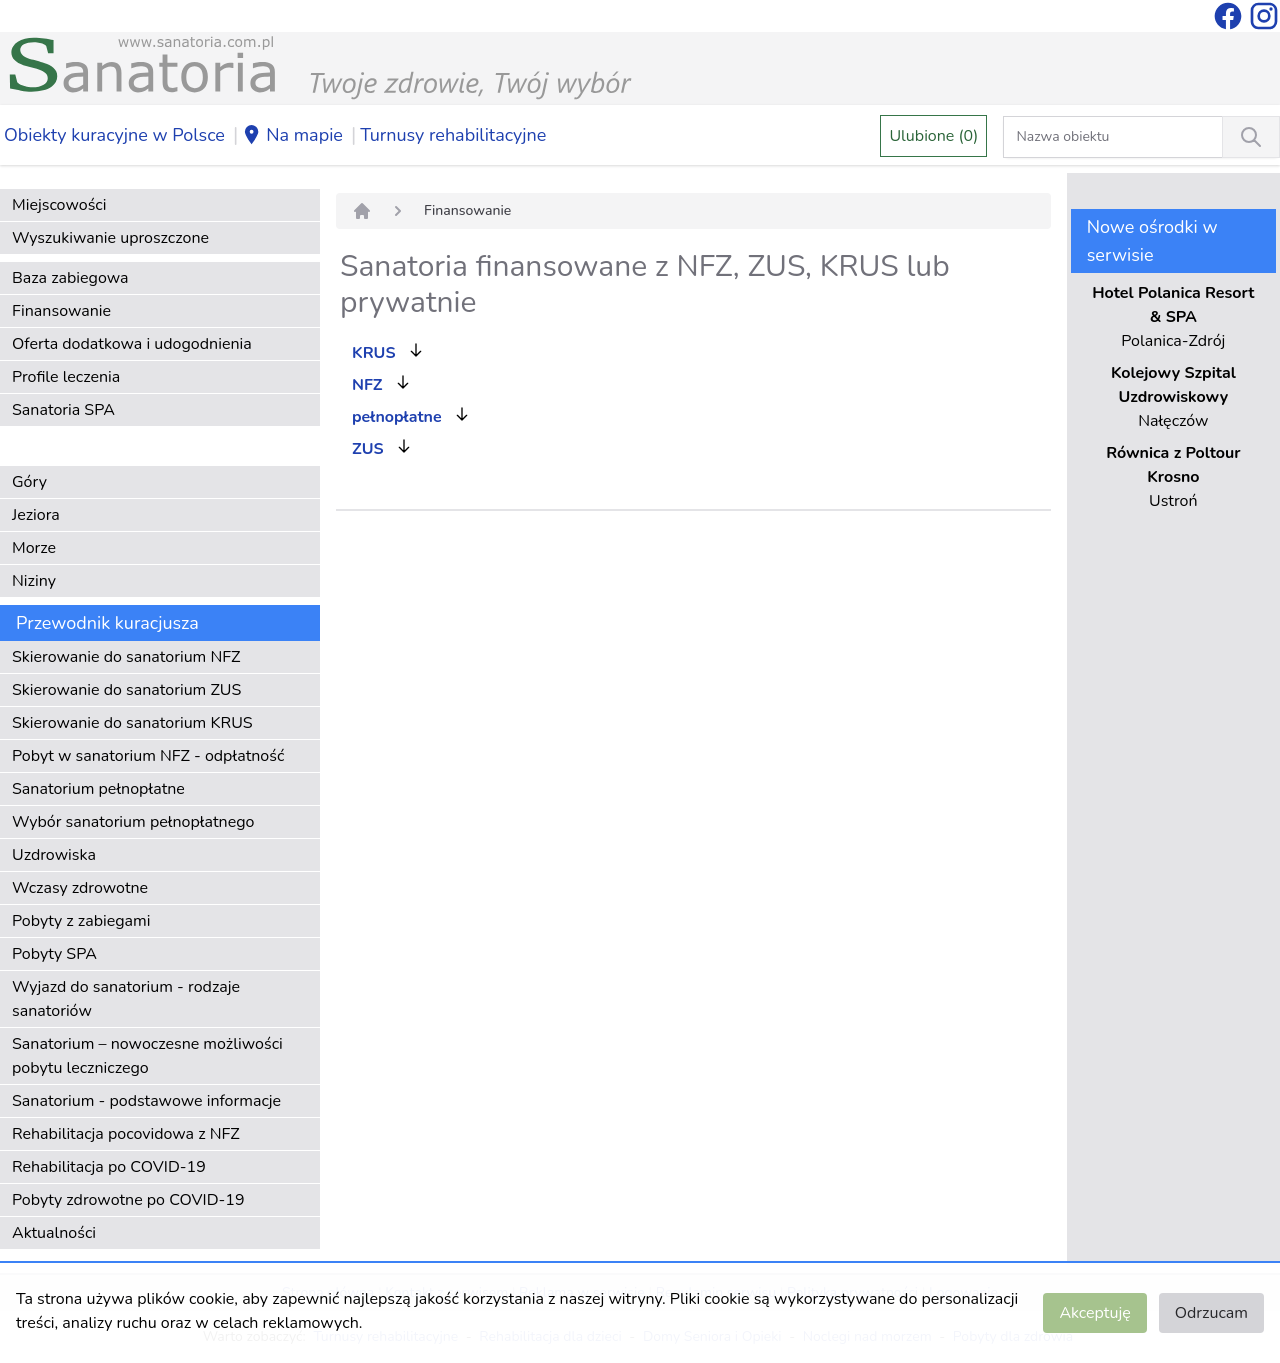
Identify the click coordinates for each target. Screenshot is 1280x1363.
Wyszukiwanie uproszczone (110, 238)
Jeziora (36, 515)
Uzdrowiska (54, 855)
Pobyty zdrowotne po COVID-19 (128, 1200)
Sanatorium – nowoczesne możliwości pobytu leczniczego (147, 1056)
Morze (34, 548)
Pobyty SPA (54, 954)
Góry (29, 482)
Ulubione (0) (933, 136)
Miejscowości (59, 205)
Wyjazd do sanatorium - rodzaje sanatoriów (126, 999)
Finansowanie (61, 311)
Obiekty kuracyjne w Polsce (114, 135)
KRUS (374, 353)
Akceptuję (1094, 1313)
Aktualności (54, 1233)
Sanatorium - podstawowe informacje (146, 1101)
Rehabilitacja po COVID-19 (109, 1167)
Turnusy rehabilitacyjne (453, 135)
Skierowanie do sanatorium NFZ (126, 657)
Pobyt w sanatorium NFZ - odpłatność (148, 756)
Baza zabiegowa (70, 278)
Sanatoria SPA (63, 410)
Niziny (34, 581)
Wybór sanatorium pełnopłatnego (133, 822)
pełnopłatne (397, 417)
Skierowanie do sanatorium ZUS (126, 690)
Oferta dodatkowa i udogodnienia (132, 344)
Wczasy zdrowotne (80, 888)
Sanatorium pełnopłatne (98, 789)
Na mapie (292, 136)
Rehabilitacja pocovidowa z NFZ (126, 1134)
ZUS (368, 449)
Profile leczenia (66, 377)
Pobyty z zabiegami (81, 921)
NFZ (367, 385)
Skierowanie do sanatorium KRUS (132, 723)
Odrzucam (1211, 1313)
